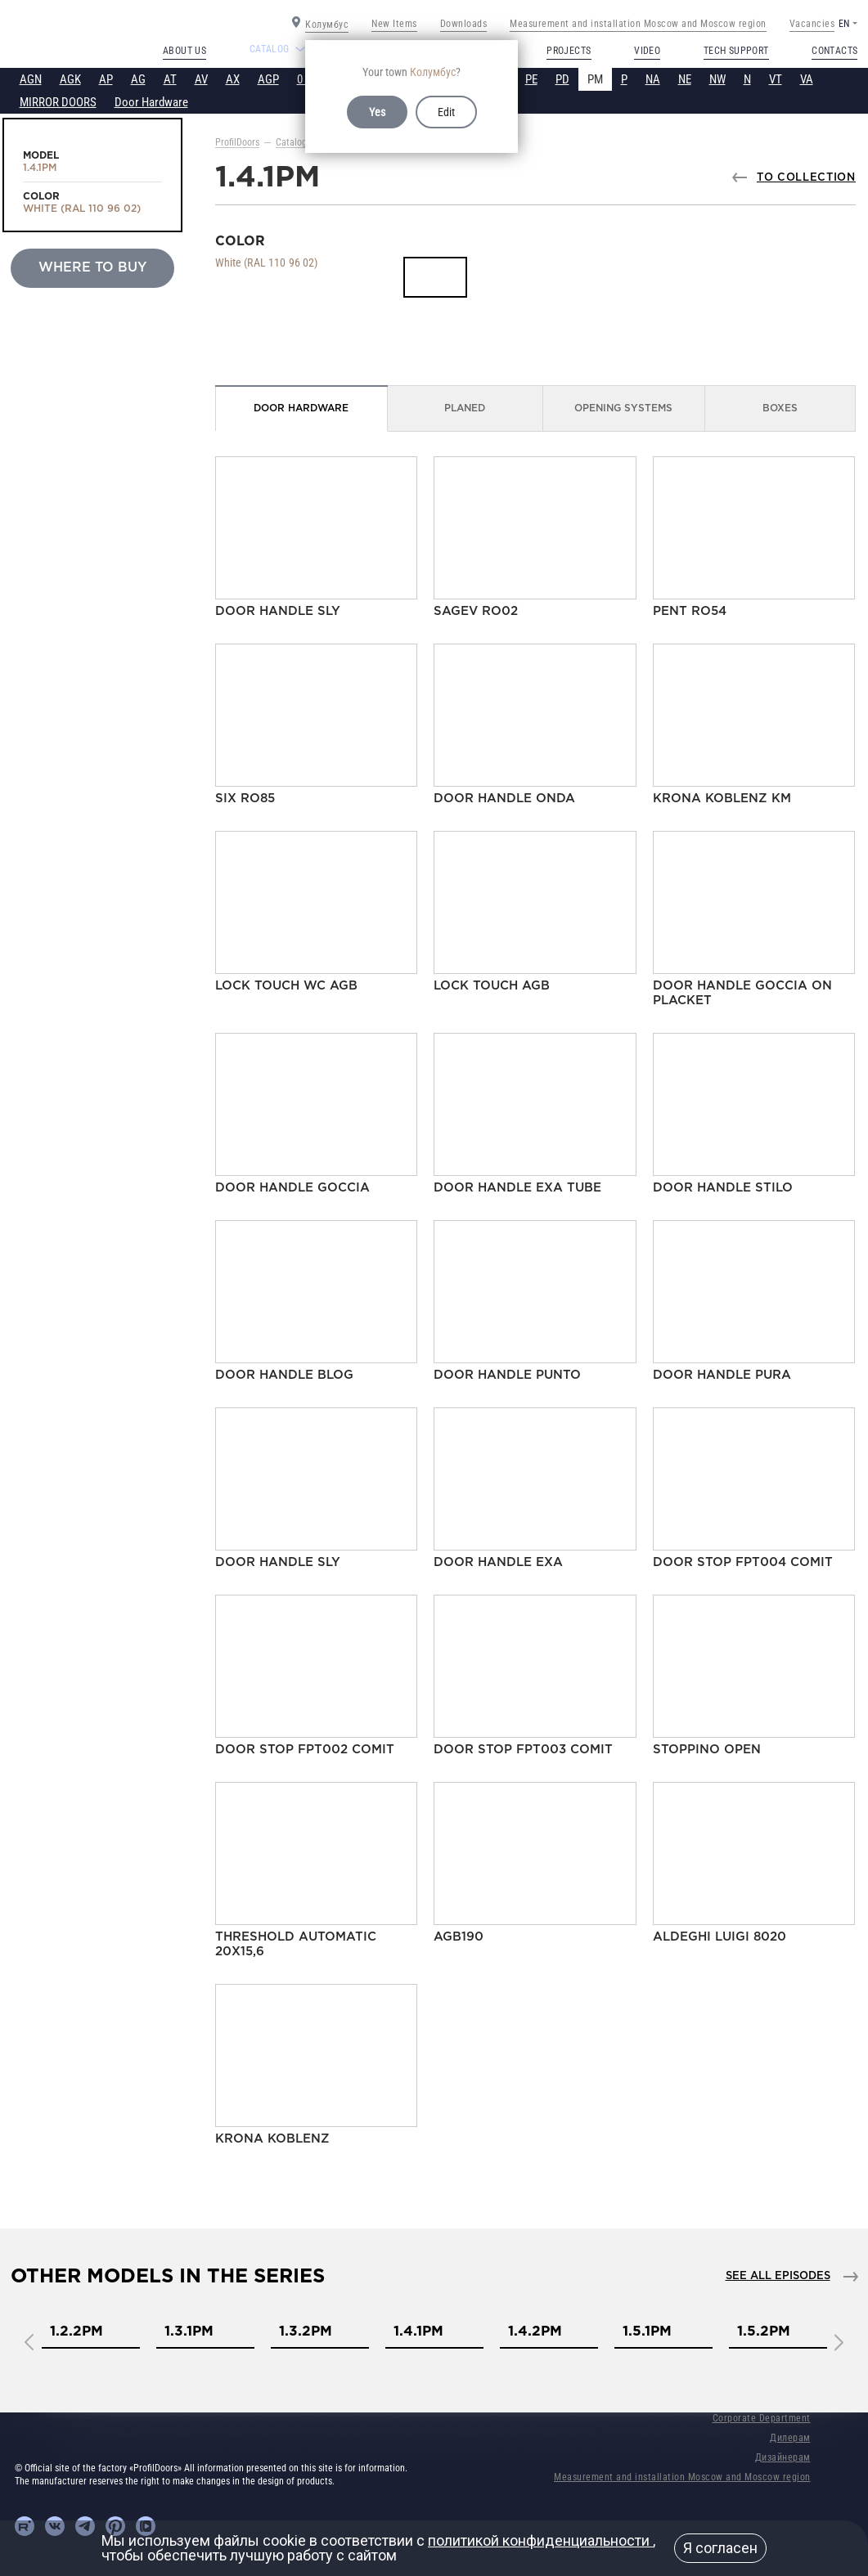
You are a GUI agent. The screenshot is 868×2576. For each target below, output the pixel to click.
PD (562, 79)
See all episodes (778, 2276)
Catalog (291, 142)
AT (170, 79)
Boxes (780, 408)
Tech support (736, 50)
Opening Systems (623, 408)
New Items (394, 23)
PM (595, 79)
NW (717, 79)
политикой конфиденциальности (540, 2540)
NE (684, 79)
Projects (568, 50)
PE (531, 79)
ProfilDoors (237, 142)
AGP (268, 79)
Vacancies (812, 23)
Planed (464, 408)
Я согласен (720, 2547)
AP (106, 79)
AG (138, 79)
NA (652, 79)
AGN (31, 79)
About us (184, 50)
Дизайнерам (783, 2457)
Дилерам (790, 2438)
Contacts (834, 50)
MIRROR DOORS (58, 102)
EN (844, 23)
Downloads (464, 23)
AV (201, 79)
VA (806, 79)
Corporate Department (762, 2418)
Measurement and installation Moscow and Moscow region (638, 23)
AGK (70, 79)
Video (647, 50)
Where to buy (92, 268)
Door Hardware (151, 102)
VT (775, 79)
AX (233, 79)
